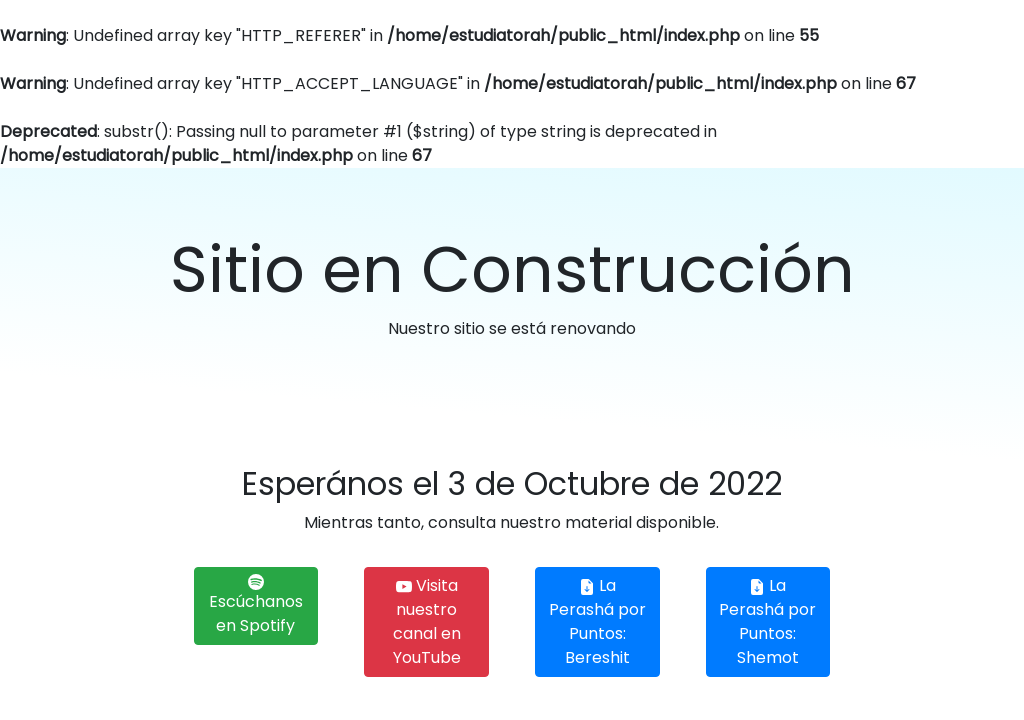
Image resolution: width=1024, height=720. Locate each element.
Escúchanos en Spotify (256, 605)
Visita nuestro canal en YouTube (427, 621)
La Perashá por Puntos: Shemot (767, 621)
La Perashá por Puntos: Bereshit (597, 621)
